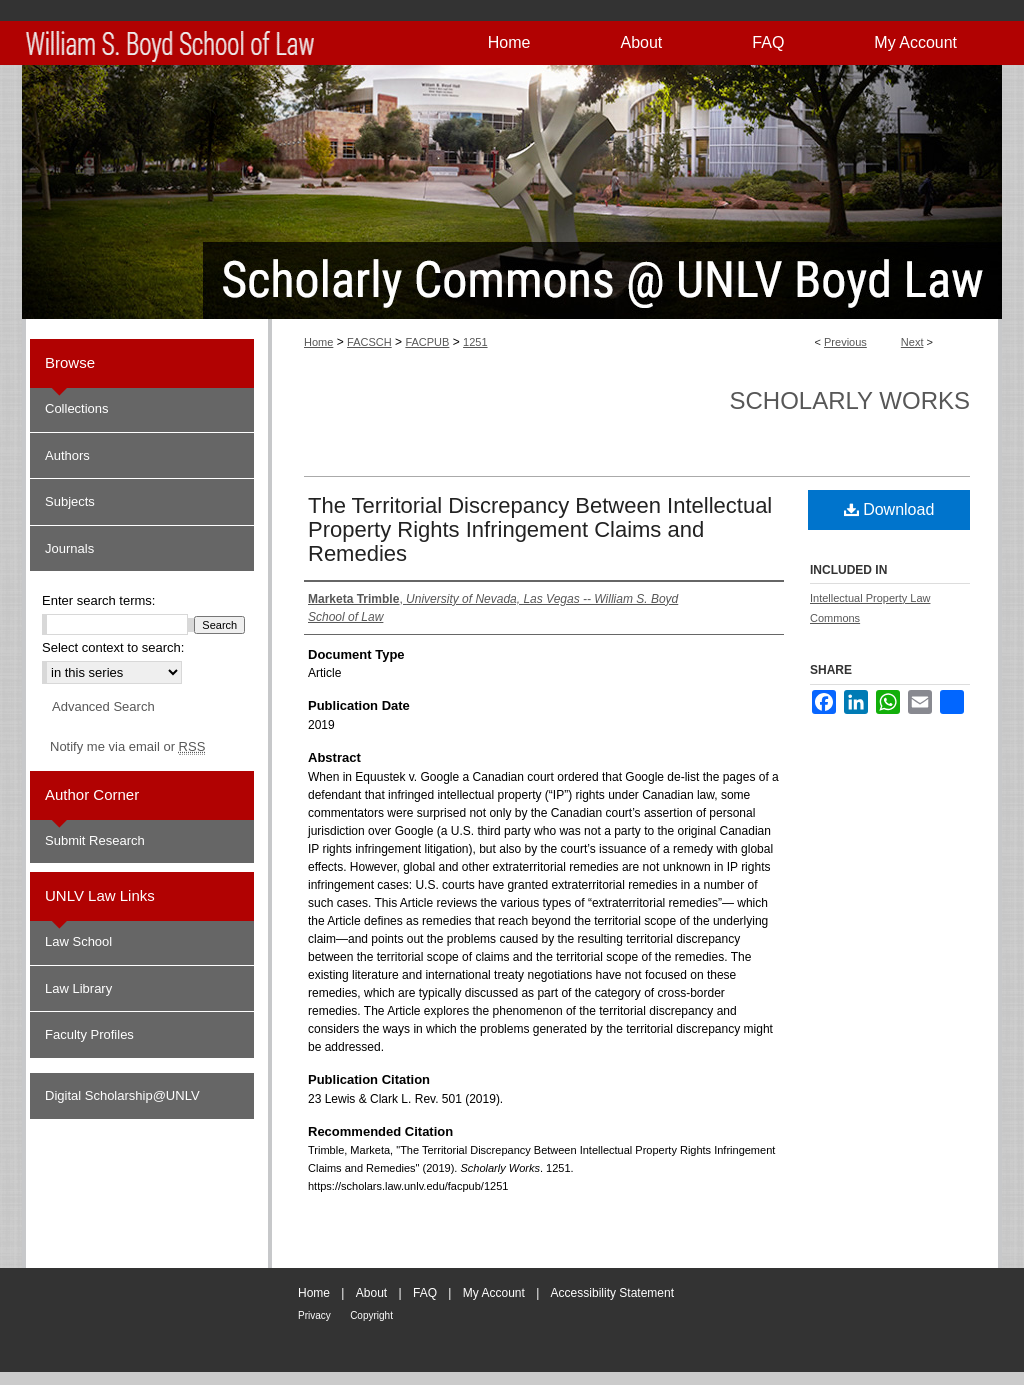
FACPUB (427, 342)
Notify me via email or (127, 747)
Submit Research (95, 840)
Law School (78, 941)
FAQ (425, 1293)
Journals (69, 548)
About (371, 1293)
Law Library (78, 988)
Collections (77, 408)
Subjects (70, 501)
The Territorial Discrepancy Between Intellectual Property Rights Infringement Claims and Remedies (540, 529)
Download (889, 509)
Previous (845, 342)
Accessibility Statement (612, 1293)
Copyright (371, 1315)
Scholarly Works (849, 400)
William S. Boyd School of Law (940, 1309)
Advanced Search (103, 706)
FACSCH (369, 342)
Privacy (314, 1315)
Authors (67, 455)
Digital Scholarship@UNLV (122, 1095)
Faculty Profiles (89, 1034)
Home (318, 342)
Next (912, 342)
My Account (494, 1293)
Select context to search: (113, 647)
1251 (475, 342)
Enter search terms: (98, 600)
